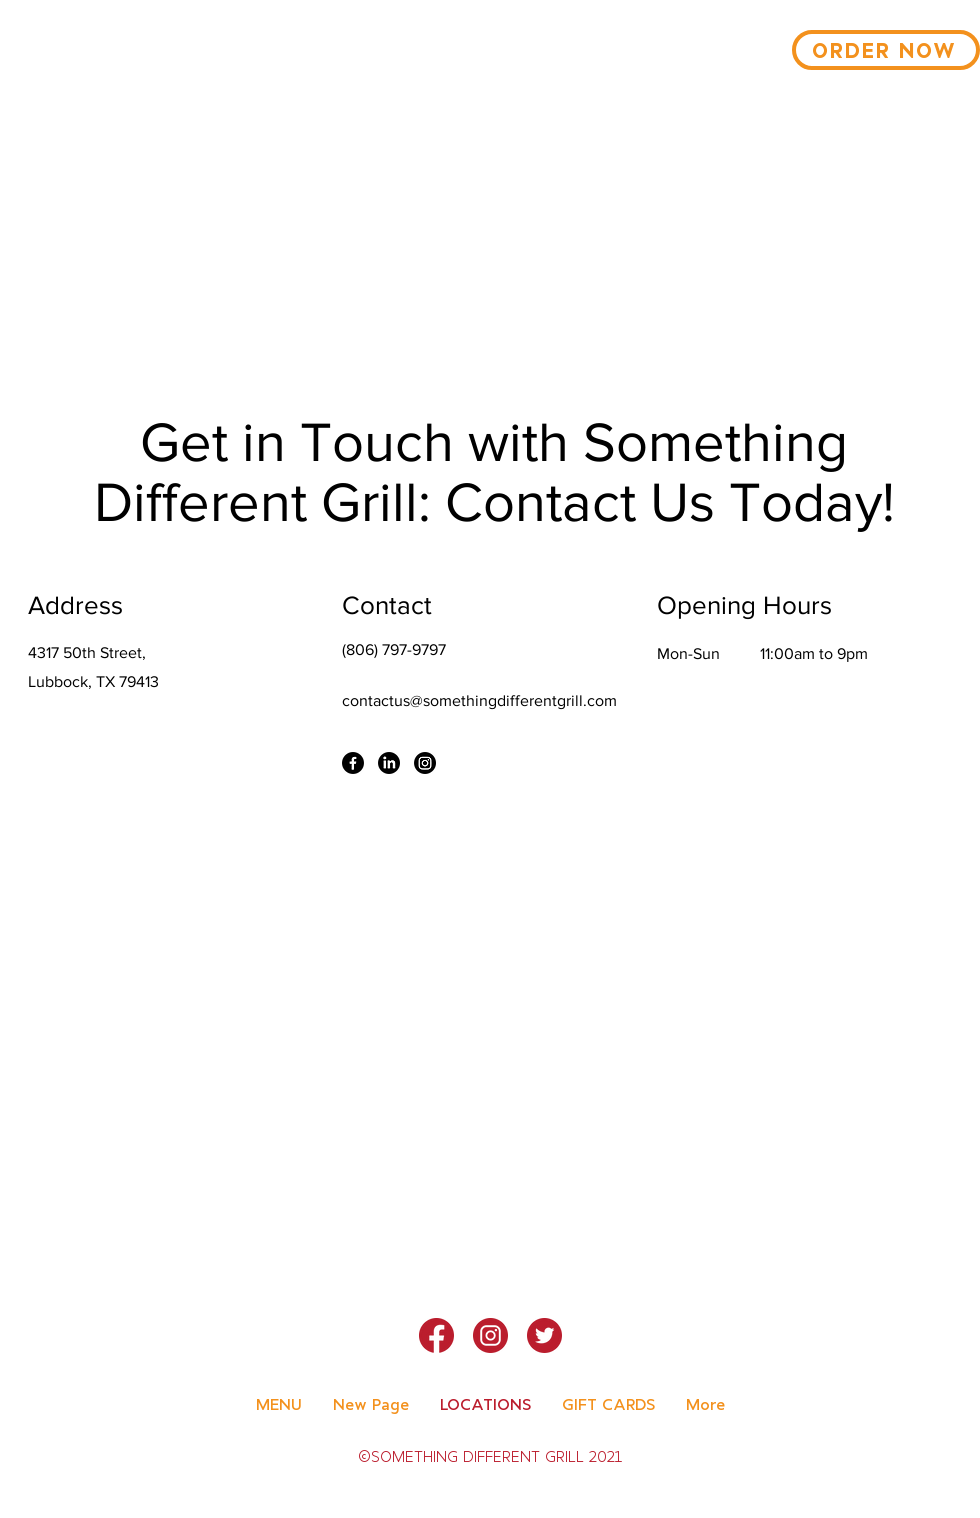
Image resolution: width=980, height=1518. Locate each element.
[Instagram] (425, 763)
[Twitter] (544, 1335)
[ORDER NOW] (886, 50)
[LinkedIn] (389, 763)
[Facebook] (353, 763)
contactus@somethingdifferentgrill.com (479, 700)
